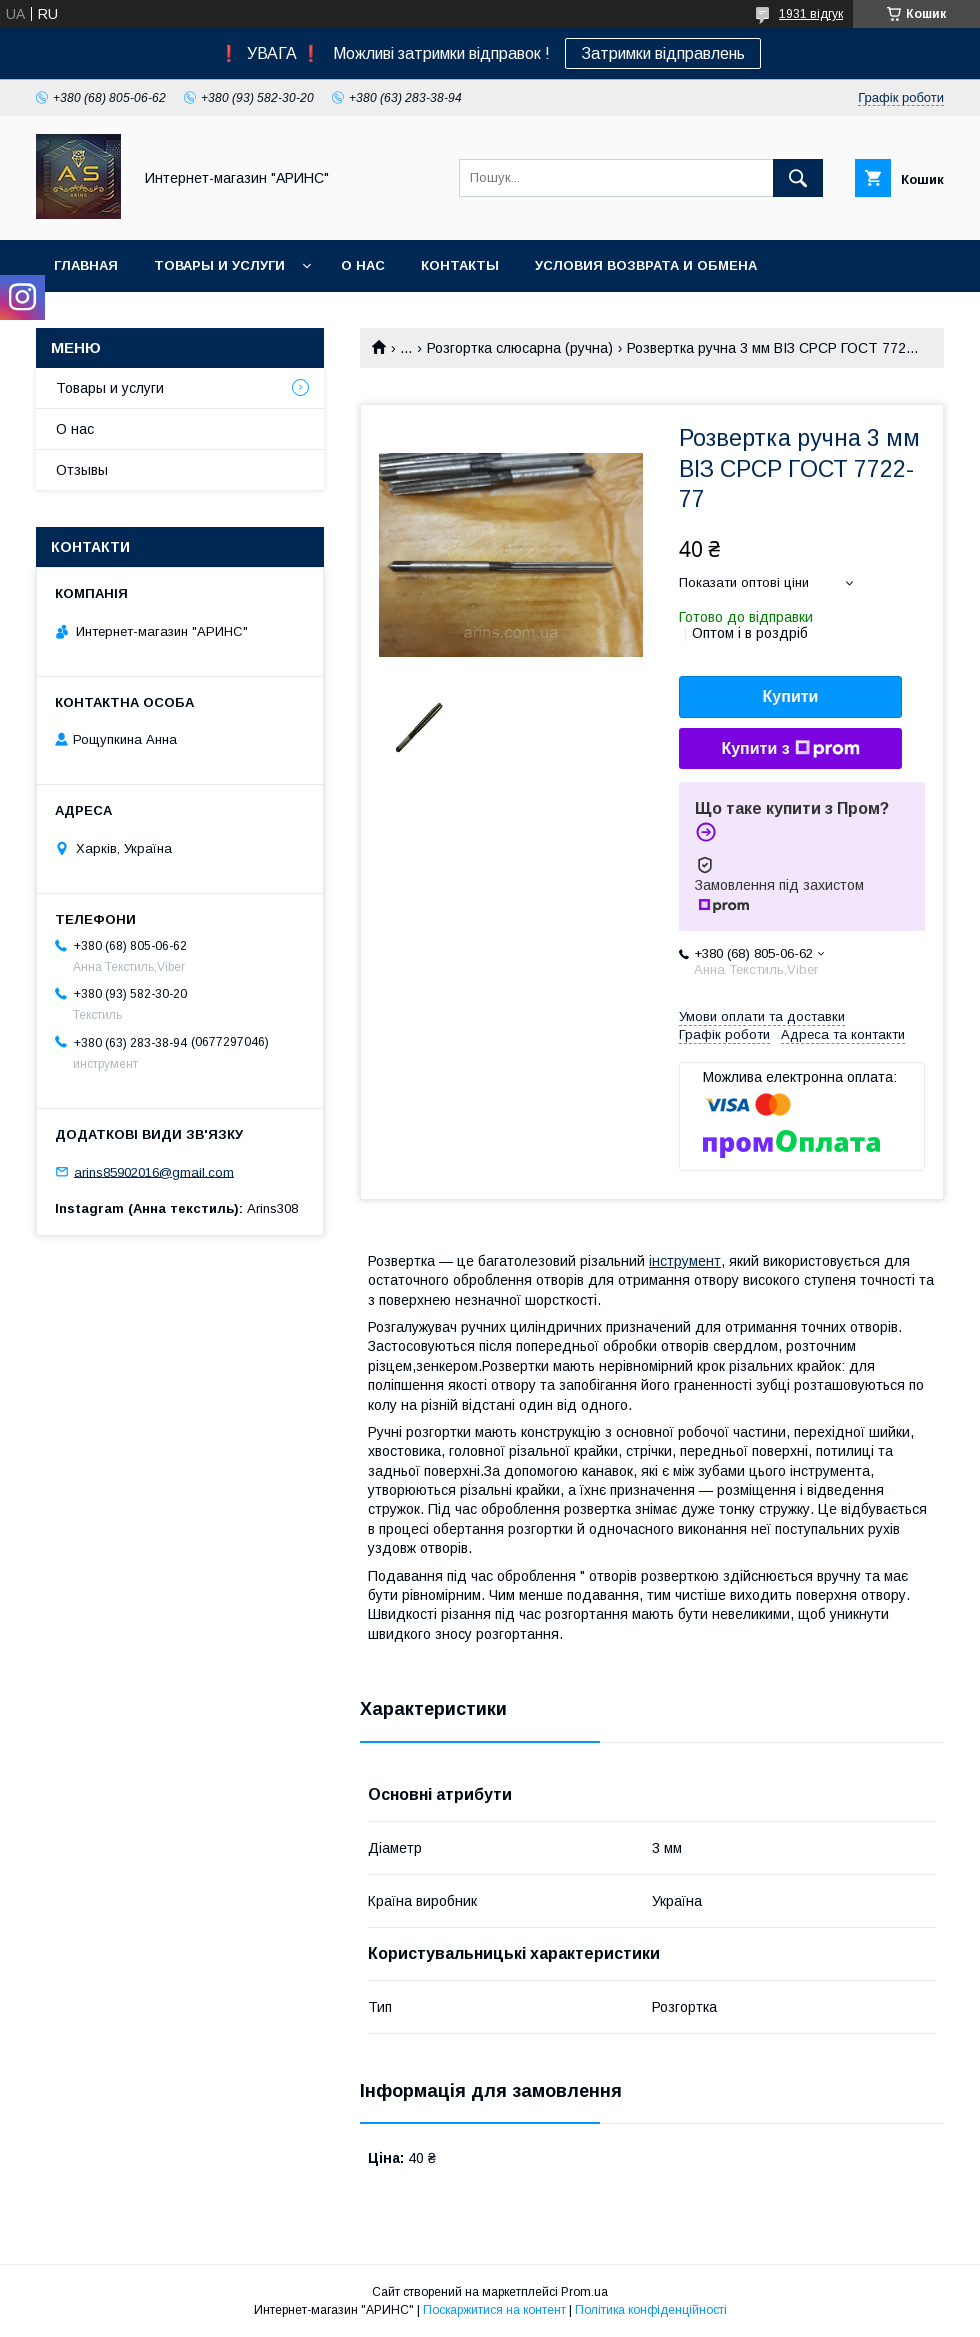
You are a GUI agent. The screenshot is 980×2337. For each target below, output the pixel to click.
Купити (791, 696)
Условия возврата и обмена (646, 265)
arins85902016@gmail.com (154, 1171)
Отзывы (82, 470)
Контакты (460, 265)
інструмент (685, 1261)
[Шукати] (798, 178)
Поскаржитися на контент (494, 2310)
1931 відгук (811, 14)
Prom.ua (584, 2292)
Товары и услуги (219, 265)
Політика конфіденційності (651, 2310)
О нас (363, 265)
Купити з (790, 749)
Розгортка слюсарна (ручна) (520, 348)
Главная (86, 265)
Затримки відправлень (663, 53)
